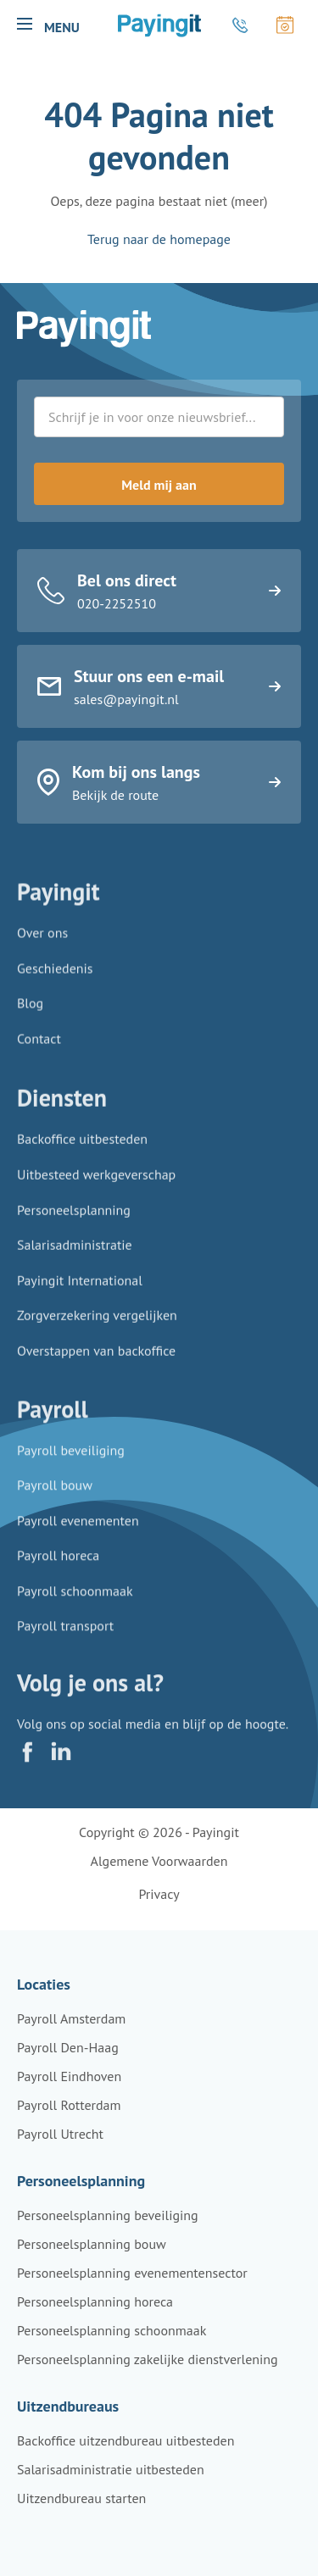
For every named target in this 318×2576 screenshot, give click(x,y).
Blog (30, 1010)
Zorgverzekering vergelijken (97, 1327)
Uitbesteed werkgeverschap (96, 1186)
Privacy (158, 1893)
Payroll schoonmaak (75, 1601)
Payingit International (79, 1292)
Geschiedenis (55, 975)
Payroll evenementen (78, 1530)
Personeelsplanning (74, 1221)
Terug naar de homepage (159, 238)
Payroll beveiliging (71, 1460)
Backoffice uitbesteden (82, 1150)
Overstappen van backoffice (96, 1362)
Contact (39, 1045)
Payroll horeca (58, 1565)
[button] (24, 24)
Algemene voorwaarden (159, 1860)
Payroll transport (65, 1636)
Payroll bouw (54, 1495)
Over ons (42, 939)
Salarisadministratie (74, 1256)
